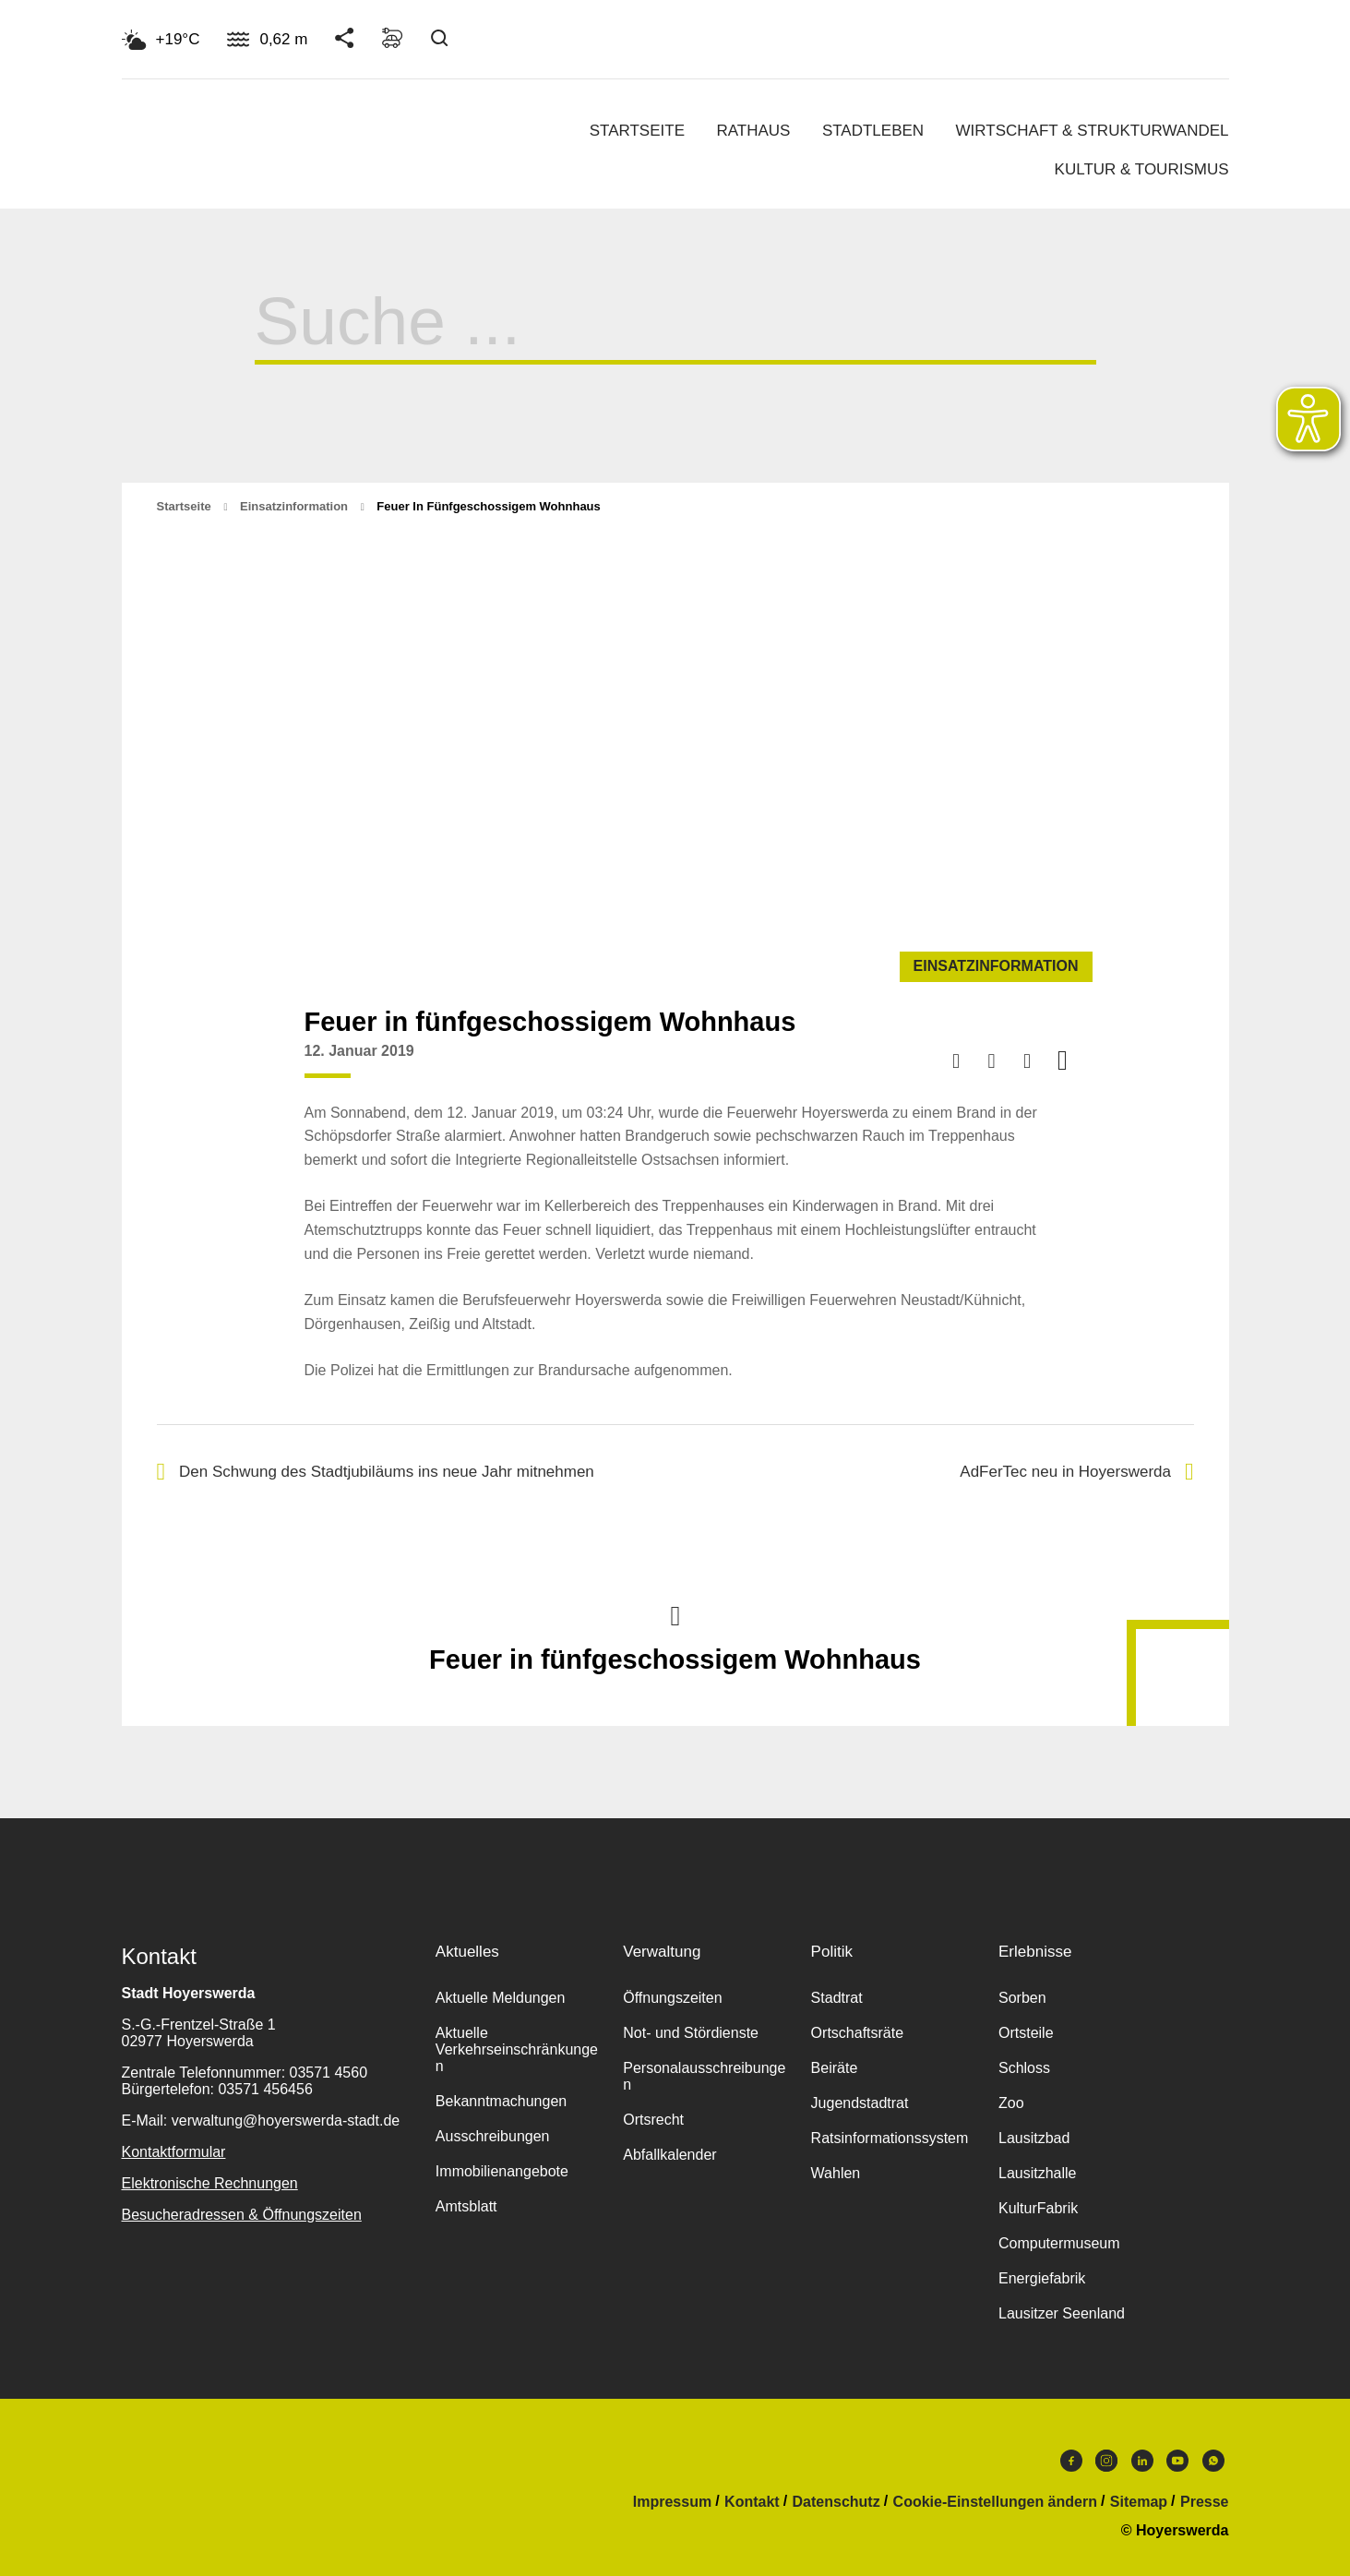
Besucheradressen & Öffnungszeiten (242, 2215)
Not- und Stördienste (691, 2033)
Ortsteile (1026, 2033)
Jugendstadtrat (860, 2103)
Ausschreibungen (493, 2136)
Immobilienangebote (502, 2171)
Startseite (637, 130)
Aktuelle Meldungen (501, 1998)
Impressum (672, 2502)
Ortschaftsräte (857, 2033)
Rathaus (753, 130)
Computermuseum (1059, 2243)
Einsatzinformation (294, 506)
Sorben (1022, 1998)
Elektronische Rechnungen (210, 2183)
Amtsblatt (466, 2206)
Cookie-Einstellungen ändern (995, 2502)
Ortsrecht (653, 2119)
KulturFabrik (1038, 2208)
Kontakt (752, 2502)
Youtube (1177, 2461)
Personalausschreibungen (704, 2076)
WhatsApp (1213, 2461)
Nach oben (675, 1614)
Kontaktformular (174, 2152)
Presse (1204, 2502)
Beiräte (834, 2068)
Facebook (1071, 2461)
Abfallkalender (669, 2155)
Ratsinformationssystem (890, 2138)
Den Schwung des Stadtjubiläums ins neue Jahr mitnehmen (375, 1471)
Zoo (1011, 2103)
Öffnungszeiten (672, 1998)
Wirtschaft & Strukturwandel (1092, 130)
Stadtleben (873, 130)
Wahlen (836, 2173)
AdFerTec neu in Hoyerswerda (1076, 1471)
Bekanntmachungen (501, 2101)
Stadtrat (837, 1998)
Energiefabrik (1041, 2278)
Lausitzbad (1033, 2138)
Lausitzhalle (1037, 2173)
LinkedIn (1142, 2461)
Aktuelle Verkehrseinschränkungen (517, 2049)
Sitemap (1138, 2502)
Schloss (1024, 2068)
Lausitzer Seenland (1061, 2313)
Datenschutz (836, 2502)
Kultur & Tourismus (1142, 169)
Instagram (1106, 2461)
